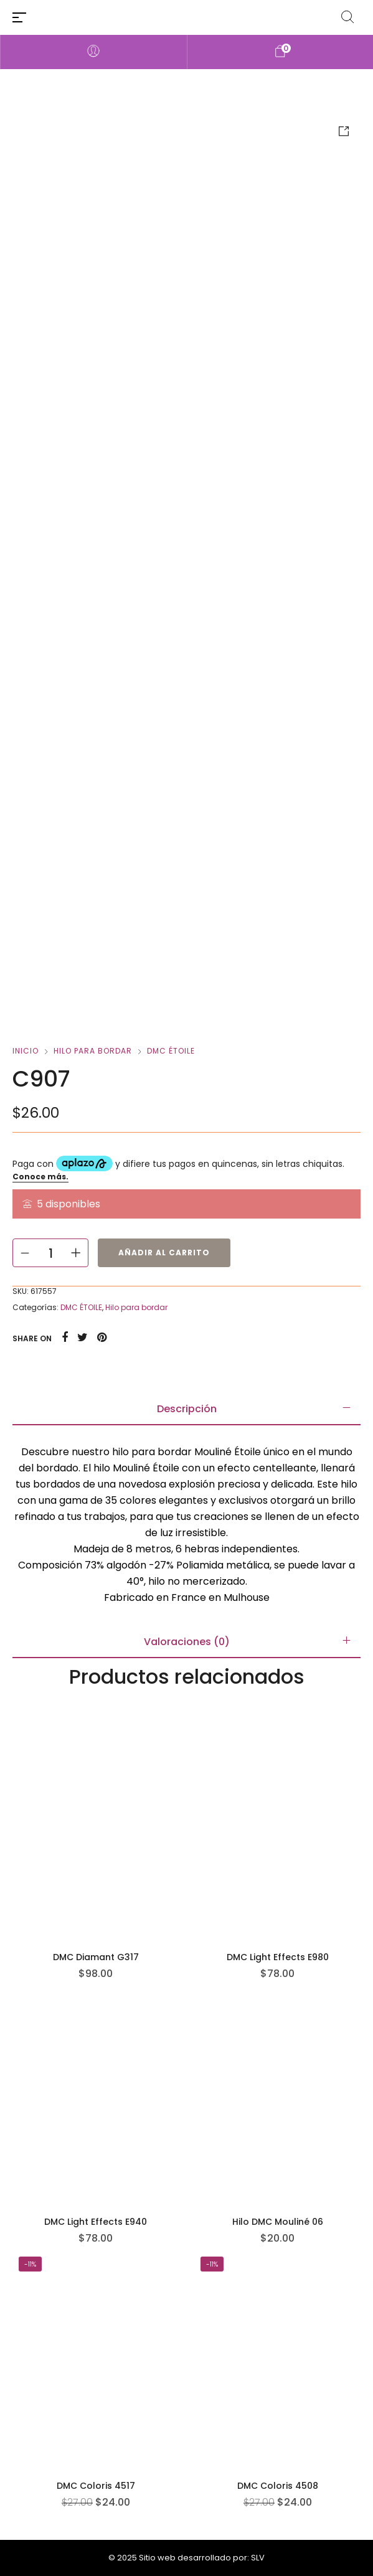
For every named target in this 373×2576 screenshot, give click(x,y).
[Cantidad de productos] (50, 1253)
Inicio (25, 1050)
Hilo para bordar (93, 1050)
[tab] (186, 1409)
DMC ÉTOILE (171, 1050)
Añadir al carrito (164, 1252)
